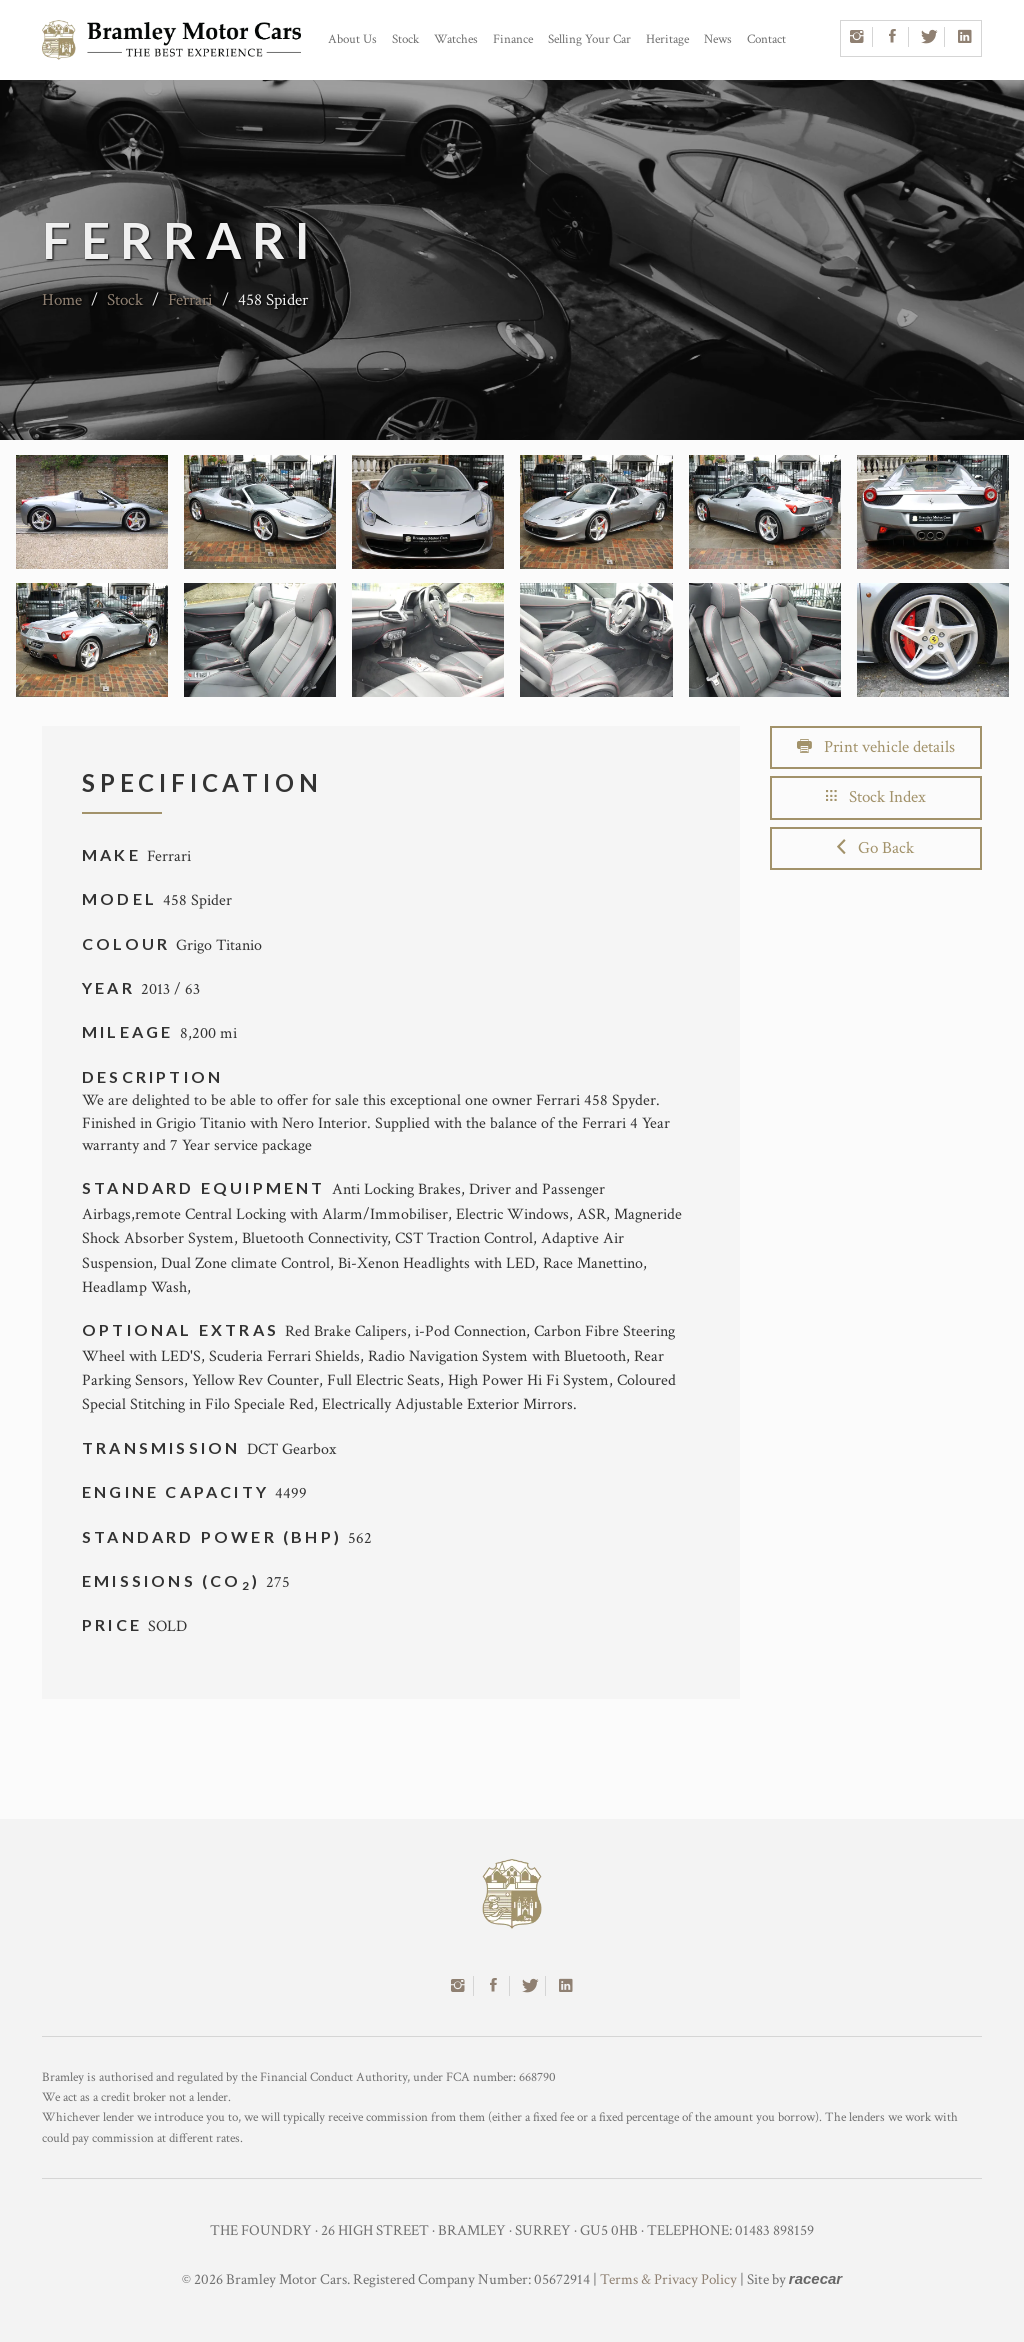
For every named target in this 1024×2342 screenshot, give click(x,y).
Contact (766, 39)
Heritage (667, 39)
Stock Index (876, 797)
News (718, 39)
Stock (405, 39)
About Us (352, 39)
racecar (815, 2278)
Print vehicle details (876, 747)
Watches (456, 39)
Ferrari (190, 300)
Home (62, 300)
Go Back (875, 848)
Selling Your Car (589, 39)
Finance (513, 39)
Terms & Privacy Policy (668, 2279)
